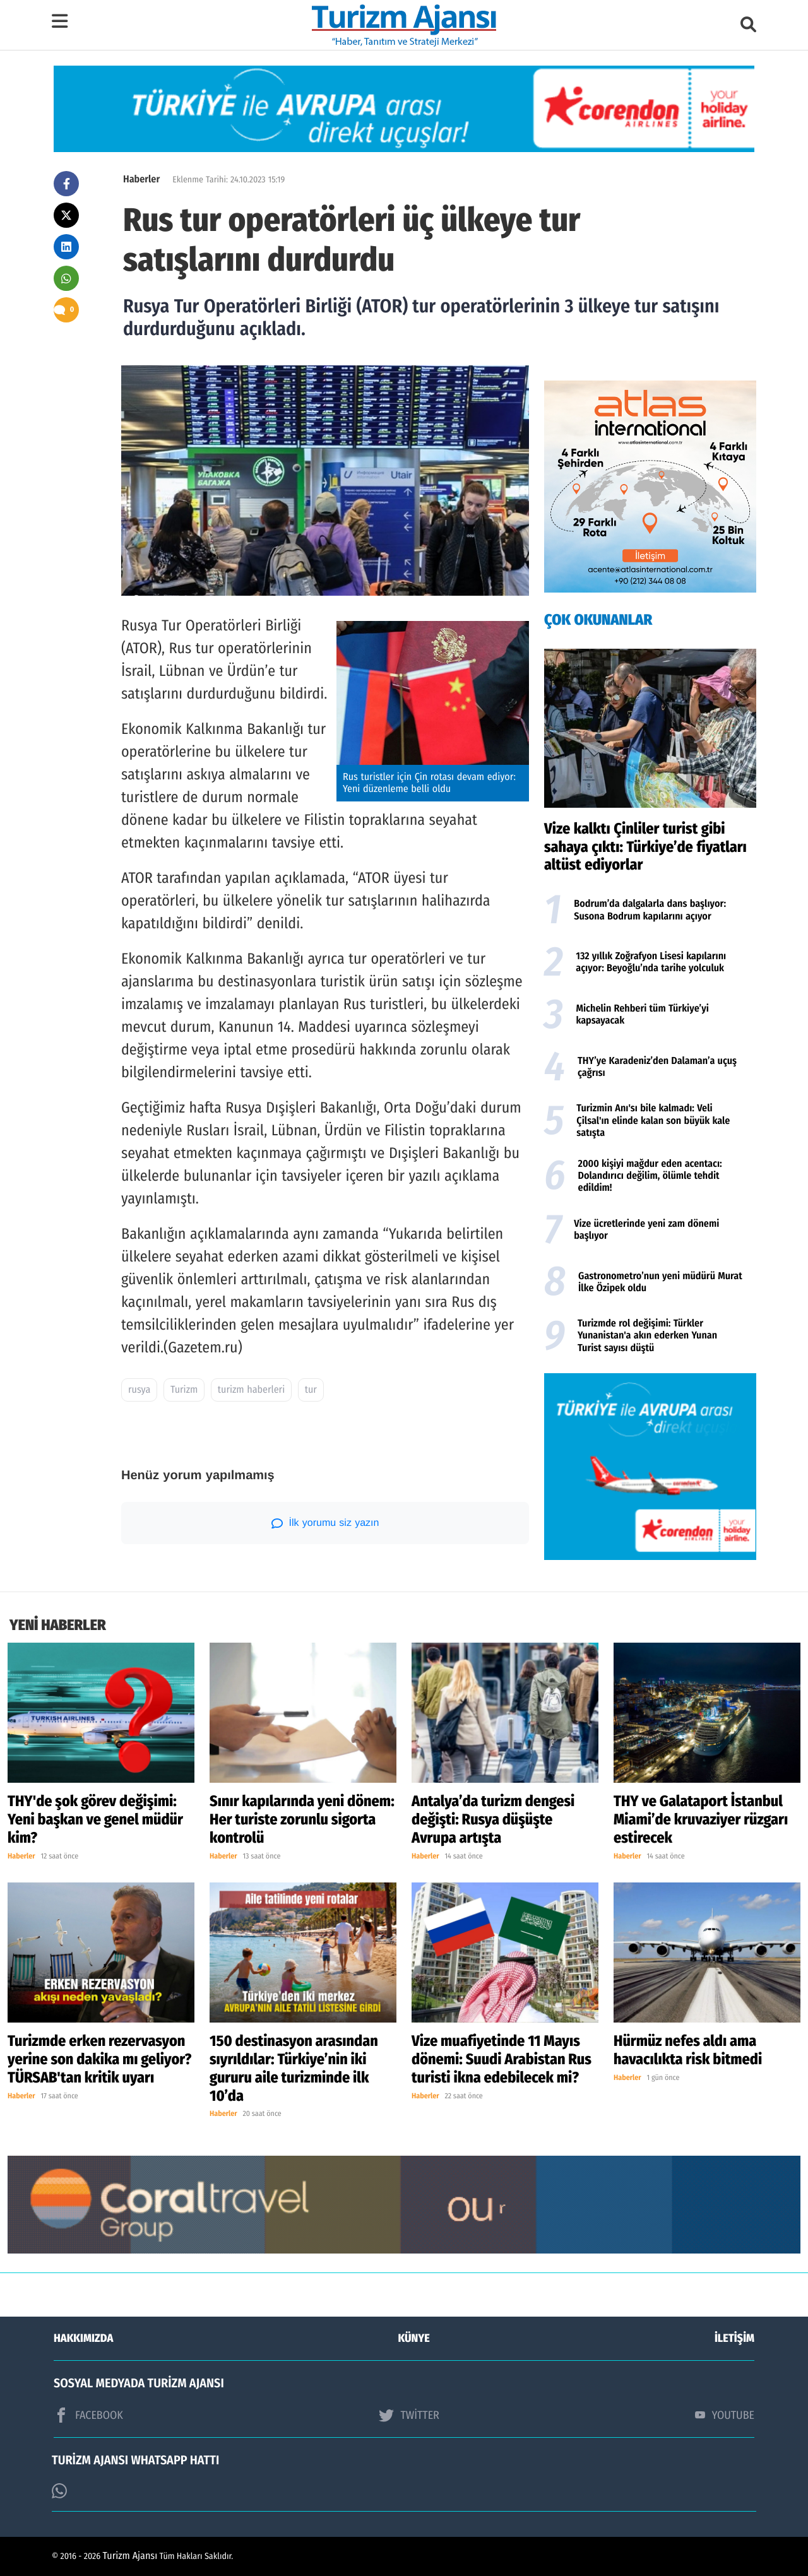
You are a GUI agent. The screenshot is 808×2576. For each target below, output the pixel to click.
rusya (139, 1390)
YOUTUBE (724, 2415)
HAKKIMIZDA (83, 2338)
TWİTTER (409, 2415)
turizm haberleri (251, 1390)
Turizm (184, 1390)
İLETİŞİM (734, 2338)
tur (311, 1390)
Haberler (141, 180)
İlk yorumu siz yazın (325, 1523)
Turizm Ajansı (130, 2556)
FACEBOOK (88, 2415)
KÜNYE (414, 2338)
